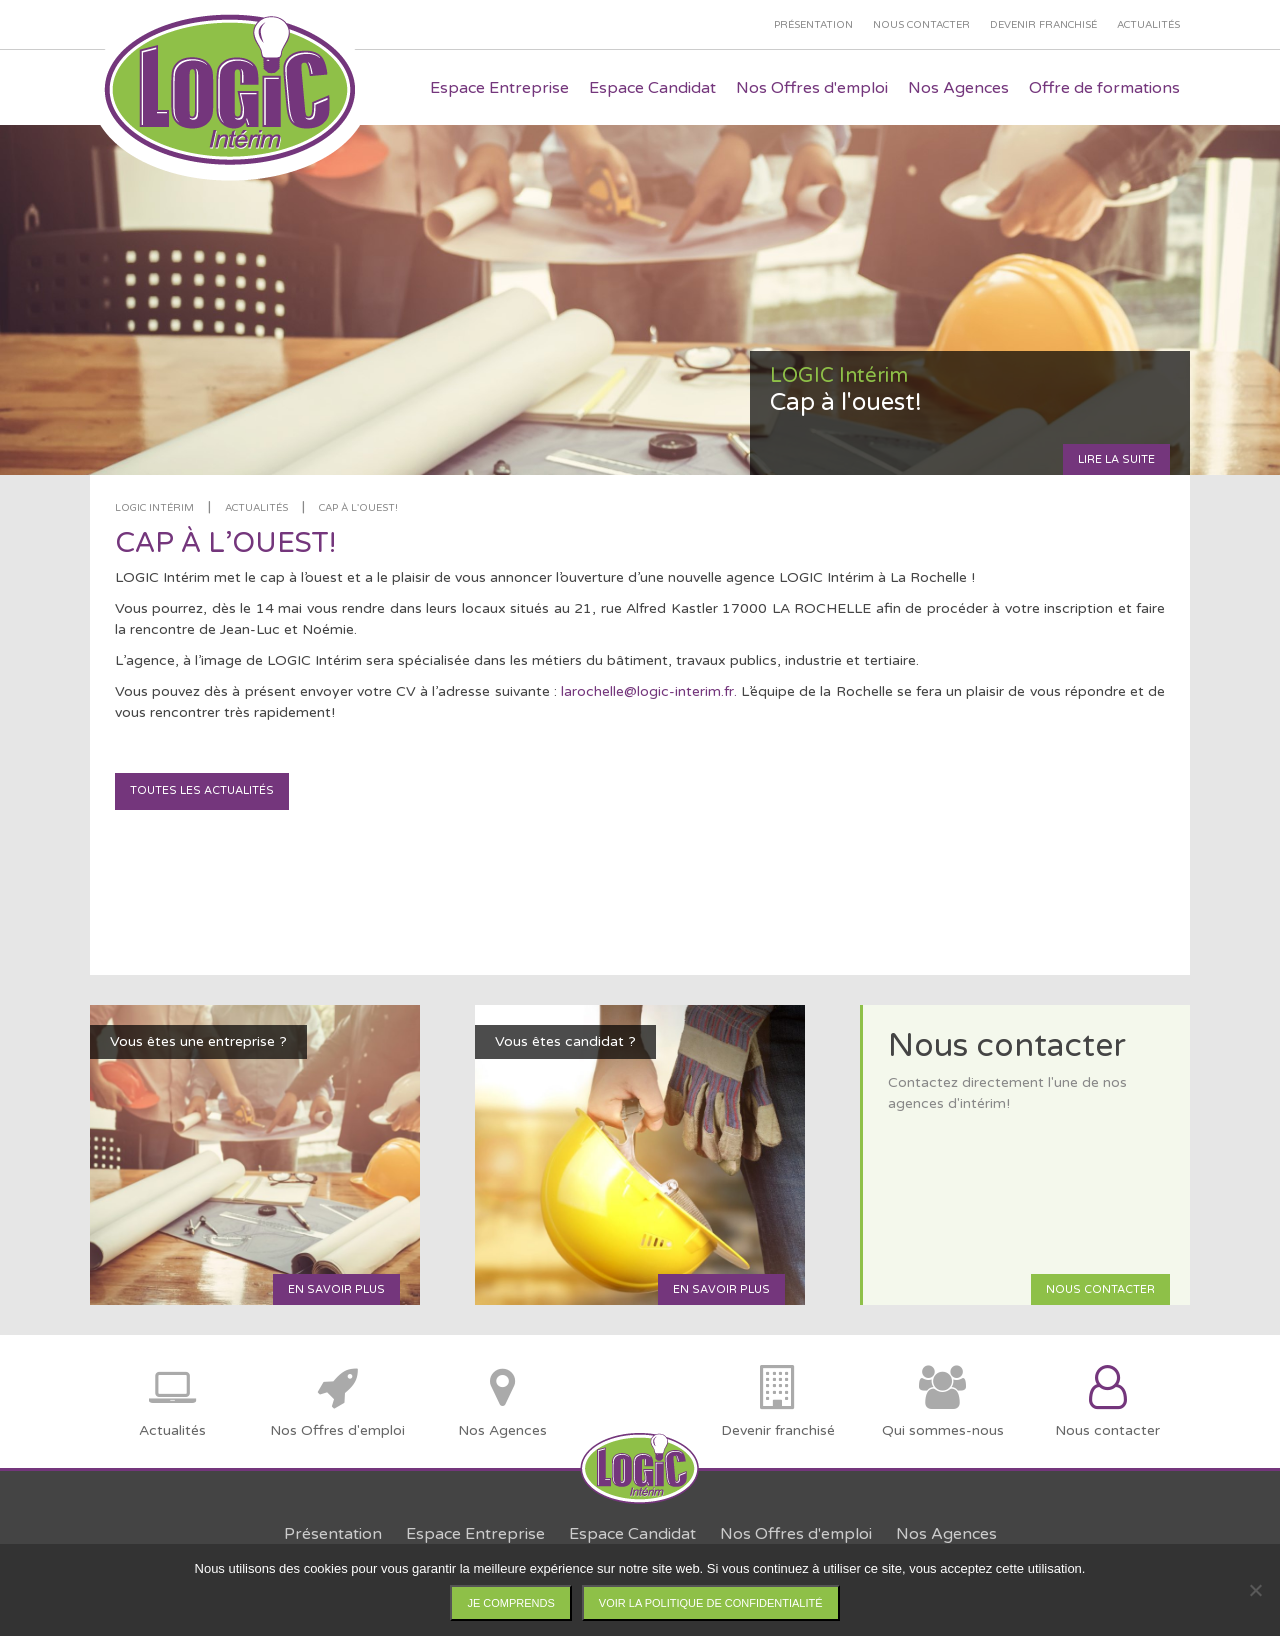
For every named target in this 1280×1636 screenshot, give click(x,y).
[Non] (1255, 1590)
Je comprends (510, 1603)
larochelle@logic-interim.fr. (651, 691)
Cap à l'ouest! (358, 508)
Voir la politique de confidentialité (711, 1603)
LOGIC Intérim (154, 508)
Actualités (256, 508)
